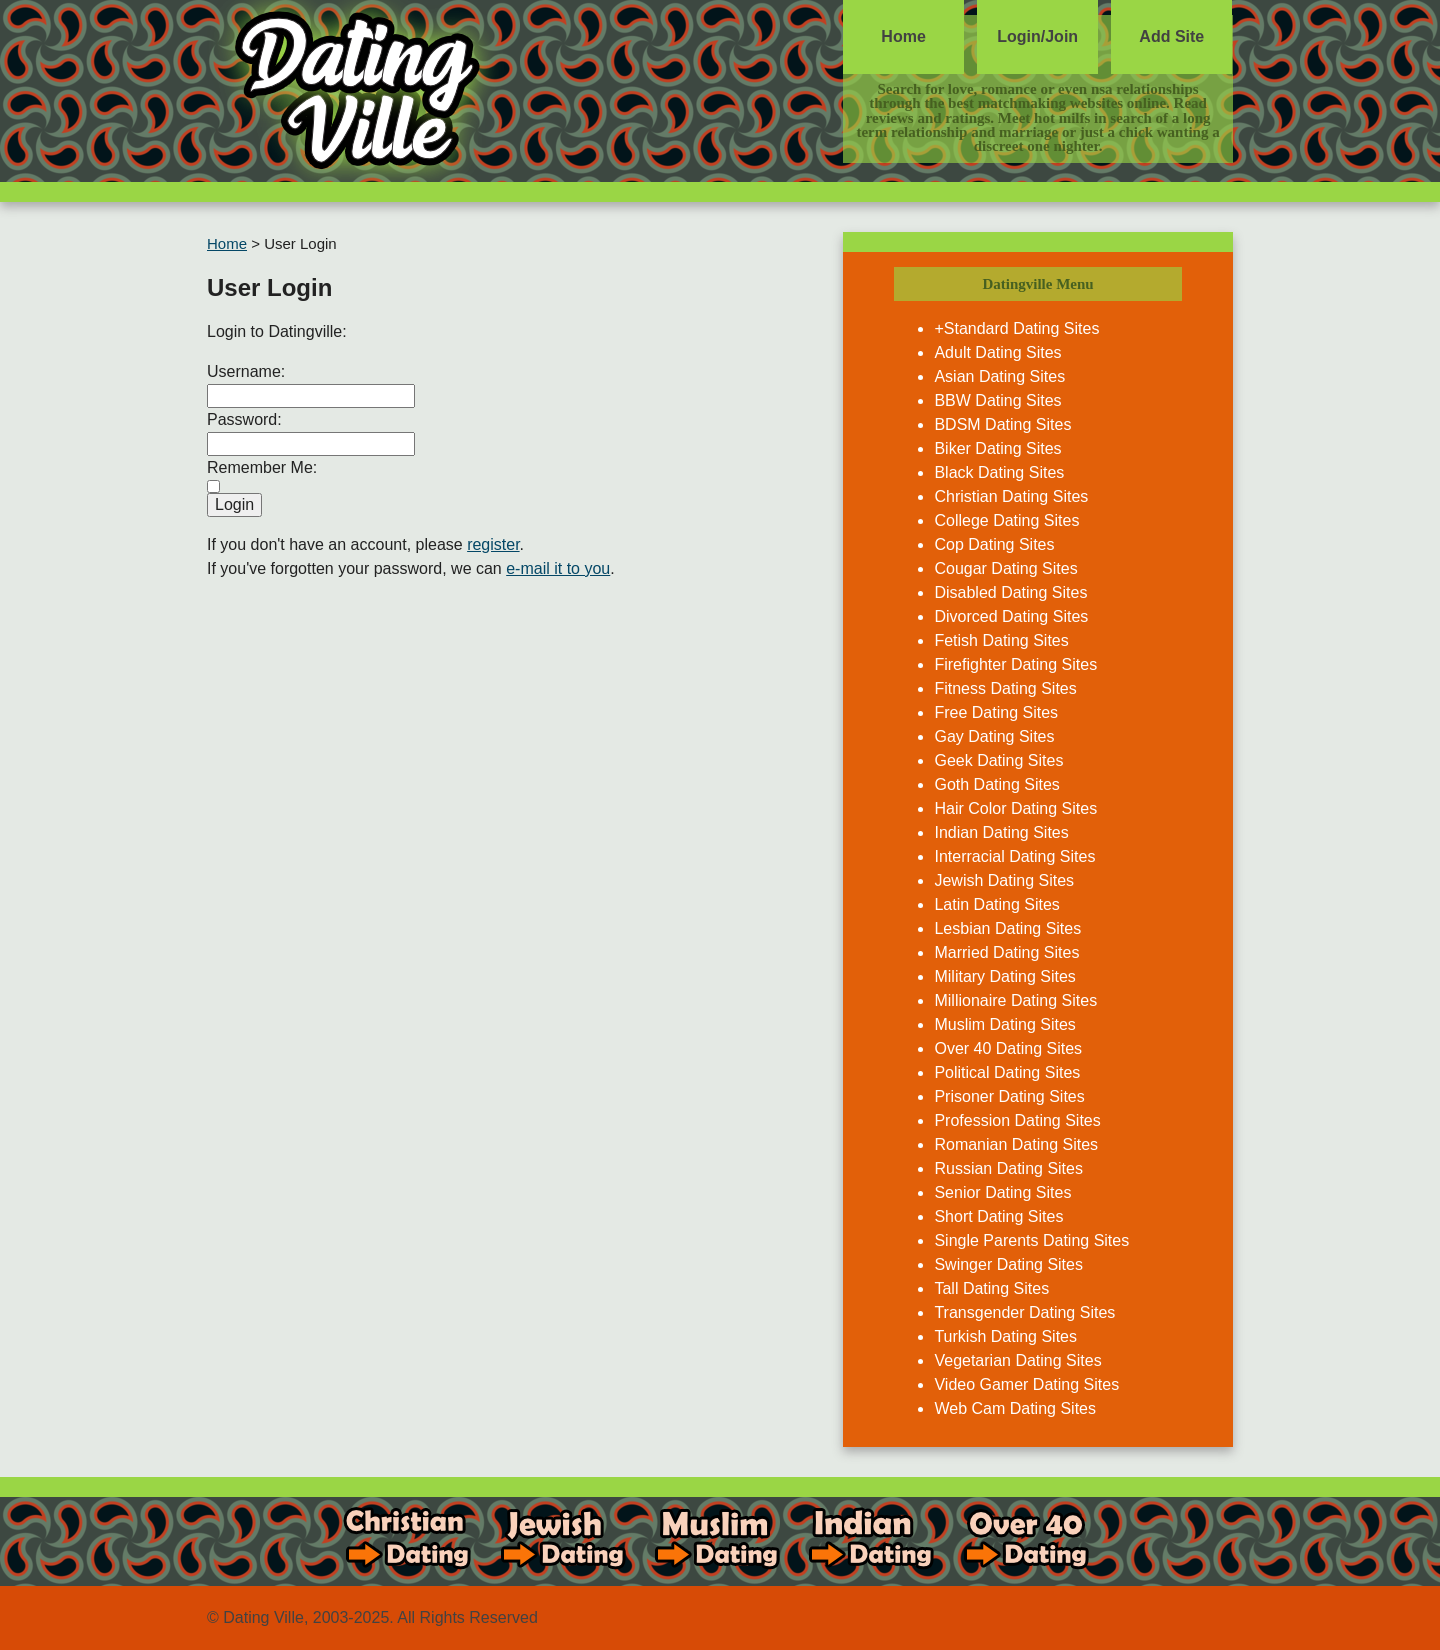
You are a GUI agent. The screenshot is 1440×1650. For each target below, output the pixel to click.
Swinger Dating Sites (1008, 1264)
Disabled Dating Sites (1010, 592)
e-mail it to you (558, 568)
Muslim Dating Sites (1004, 1024)
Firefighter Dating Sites (1015, 664)
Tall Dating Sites (991, 1288)
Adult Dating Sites (997, 352)
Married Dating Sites (1006, 952)
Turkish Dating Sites (1005, 1336)
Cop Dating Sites (994, 544)
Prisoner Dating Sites (1009, 1096)
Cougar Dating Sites (1005, 568)
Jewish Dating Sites (1004, 880)
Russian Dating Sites (1008, 1168)
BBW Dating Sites (997, 400)
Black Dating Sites (999, 472)
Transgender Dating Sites (1024, 1312)
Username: (246, 371)
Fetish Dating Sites (1001, 640)
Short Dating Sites (998, 1216)
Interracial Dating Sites (1014, 856)
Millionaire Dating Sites (1015, 1000)
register (493, 544)
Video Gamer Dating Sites (1026, 1384)
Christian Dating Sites (1011, 496)
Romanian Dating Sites (1016, 1144)
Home (903, 36)
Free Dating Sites (996, 712)
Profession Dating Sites (1017, 1120)
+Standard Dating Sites (1016, 328)
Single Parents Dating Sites (1031, 1240)
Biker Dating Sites (997, 448)
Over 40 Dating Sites (1008, 1048)
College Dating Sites (1006, 520)
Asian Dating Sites (999, 376)
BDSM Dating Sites (1002, 424)
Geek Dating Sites (998, 760)
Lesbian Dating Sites (1007, 928)
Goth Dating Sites (996, 784)
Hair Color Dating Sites (1015, 808)
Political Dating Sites (1007, 1072)
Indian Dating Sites (1001, 832)
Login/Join (1037, 36)
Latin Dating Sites (996, 904)
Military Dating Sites (1004, 976)
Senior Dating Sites (1002, 1192)
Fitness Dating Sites (1005, 688)
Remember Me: (262, 467)
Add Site (1171, 36)
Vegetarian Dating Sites (1017, 1360)
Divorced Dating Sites (1011, 616)
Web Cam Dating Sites (1015, 1408)
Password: (244, 419)
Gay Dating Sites (994, 736)
